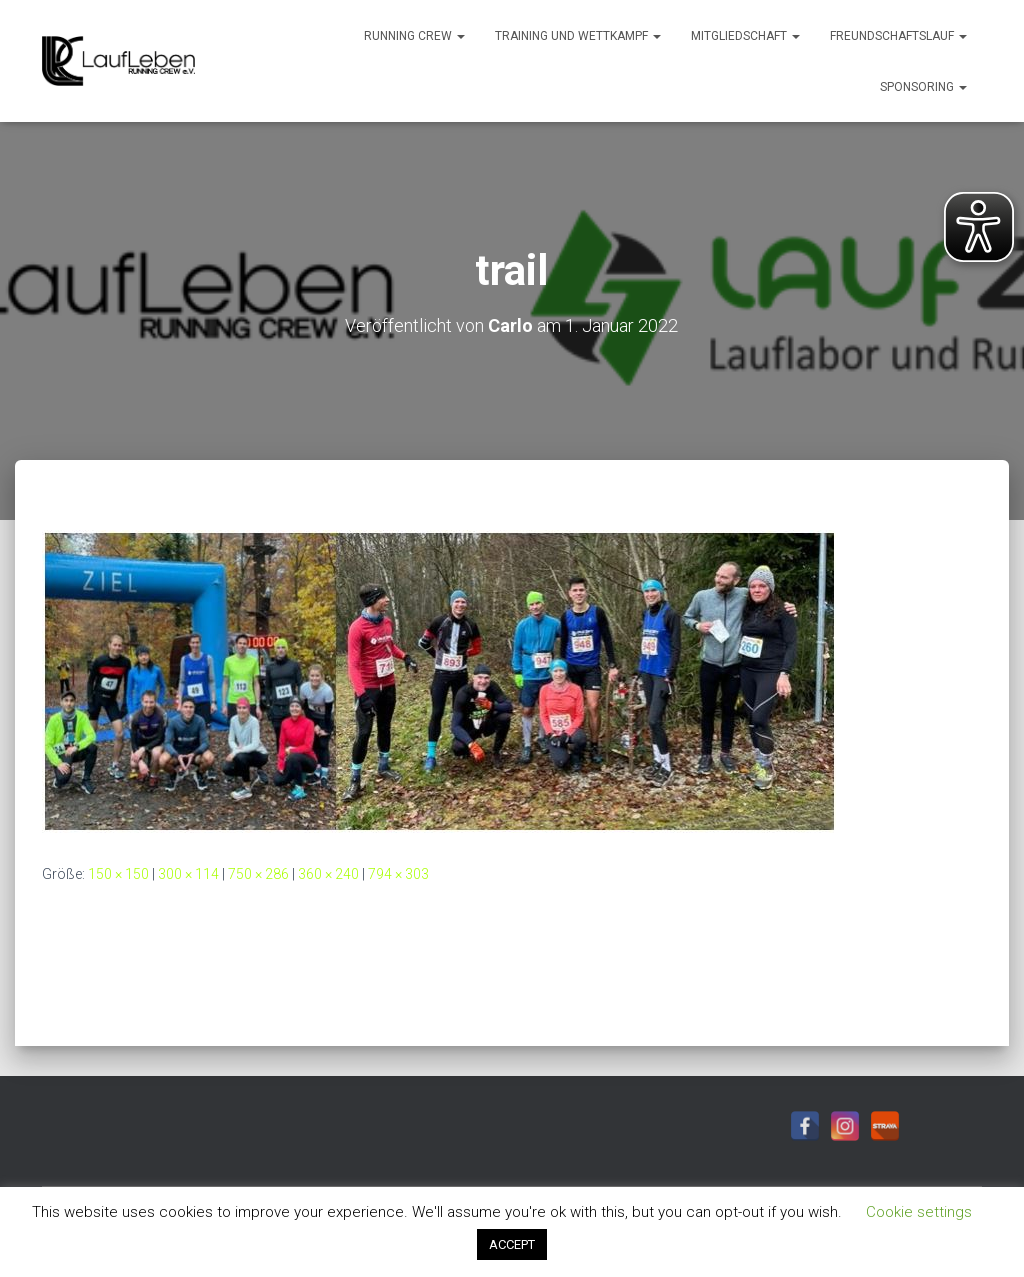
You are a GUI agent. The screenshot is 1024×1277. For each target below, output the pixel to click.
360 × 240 (328, 874)
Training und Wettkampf (578, 36)
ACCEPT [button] (512, 1244)
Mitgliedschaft (745, 36)
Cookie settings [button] (919, 1212)
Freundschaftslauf (898, 36)
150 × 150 (118, 874)
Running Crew (414, 36)
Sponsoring (923, 87)
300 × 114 (188, 874)
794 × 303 (398, 874)
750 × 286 (258, 874)
